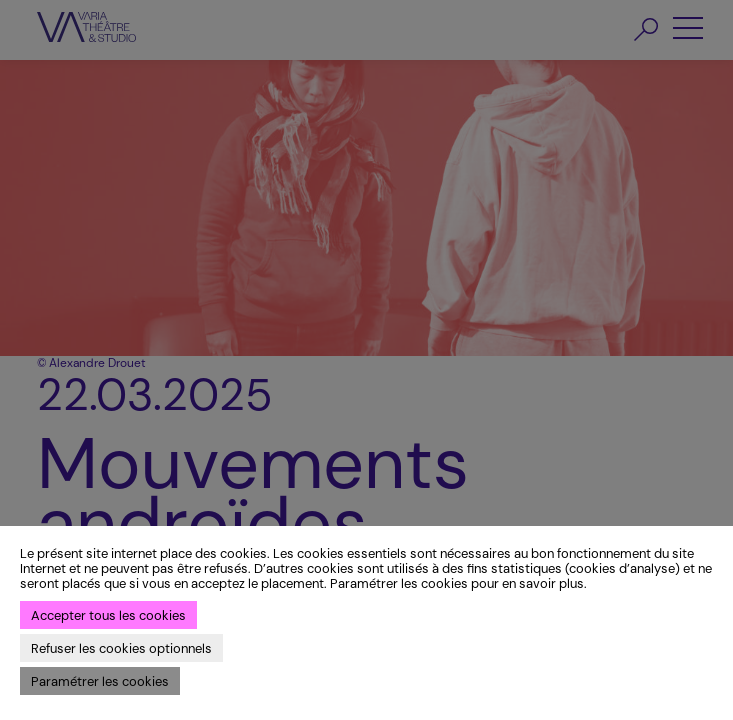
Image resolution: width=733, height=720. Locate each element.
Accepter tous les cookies (108, 615)
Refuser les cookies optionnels (121, 648)
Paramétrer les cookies (100, 681)
